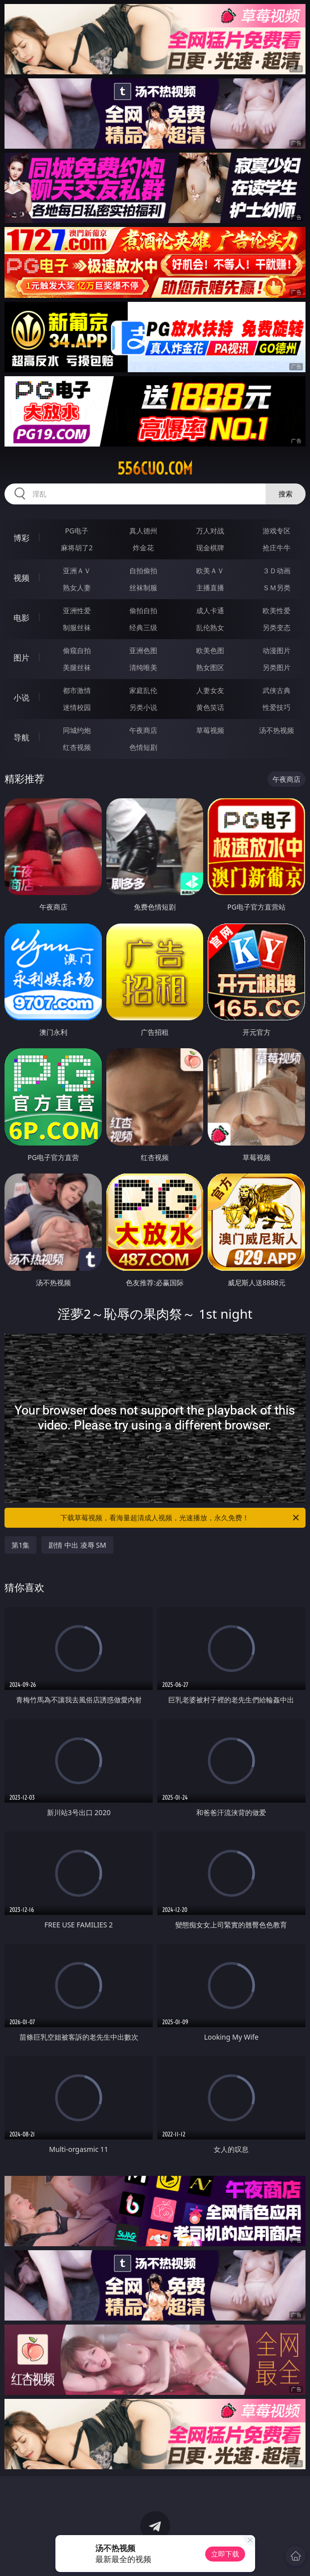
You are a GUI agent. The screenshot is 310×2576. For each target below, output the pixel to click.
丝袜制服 (143, 587)
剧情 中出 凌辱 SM (77, 1545)
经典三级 (143, 627)
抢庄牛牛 (277, 547)
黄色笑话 (210, 707)
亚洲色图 (143, 650)
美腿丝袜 (77, 667)
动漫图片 (277, 650)
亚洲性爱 (77, 610)
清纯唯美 (143, 667)
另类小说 (143, 707)
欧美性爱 (277, 610)
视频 (21, 577)
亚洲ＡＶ (77, 570)
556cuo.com (155, 468)
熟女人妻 (77, 587)
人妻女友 (210, 690)
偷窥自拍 (77, 650)
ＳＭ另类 (277, 587)
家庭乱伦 (143, 690)
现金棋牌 (210, 547)
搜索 (286, 493)
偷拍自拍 (143, 610)
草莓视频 (210, 730)
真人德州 (143, 530)
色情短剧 (143, 747)
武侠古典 (277, 690)
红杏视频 (77, 747)
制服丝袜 (77, 627)
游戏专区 (277, 530)
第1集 (20, 1545)
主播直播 (210, 587)
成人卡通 (210, 610)
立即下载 (225, 2554)
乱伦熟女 (210, 627)
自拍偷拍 (143, 570)
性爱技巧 (277, 707)
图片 (21, 657)
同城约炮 (77, 730)
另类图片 (277, 667)
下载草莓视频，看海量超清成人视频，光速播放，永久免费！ (180, 1518)
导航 (21, 737)
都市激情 (77, 690)
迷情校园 (77, 707)
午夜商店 (143, 730)
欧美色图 (210, 650)
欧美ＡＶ (210, 570)
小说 (21, 697)
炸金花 (143, 547)
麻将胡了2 (77, 547)
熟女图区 (210, 667)
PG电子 (76, 530)
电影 (21, 617)
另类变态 (277, 627)
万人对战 (210, 530)
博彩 (21, 537)
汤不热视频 (276, 730)
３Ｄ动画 (277, 570)
